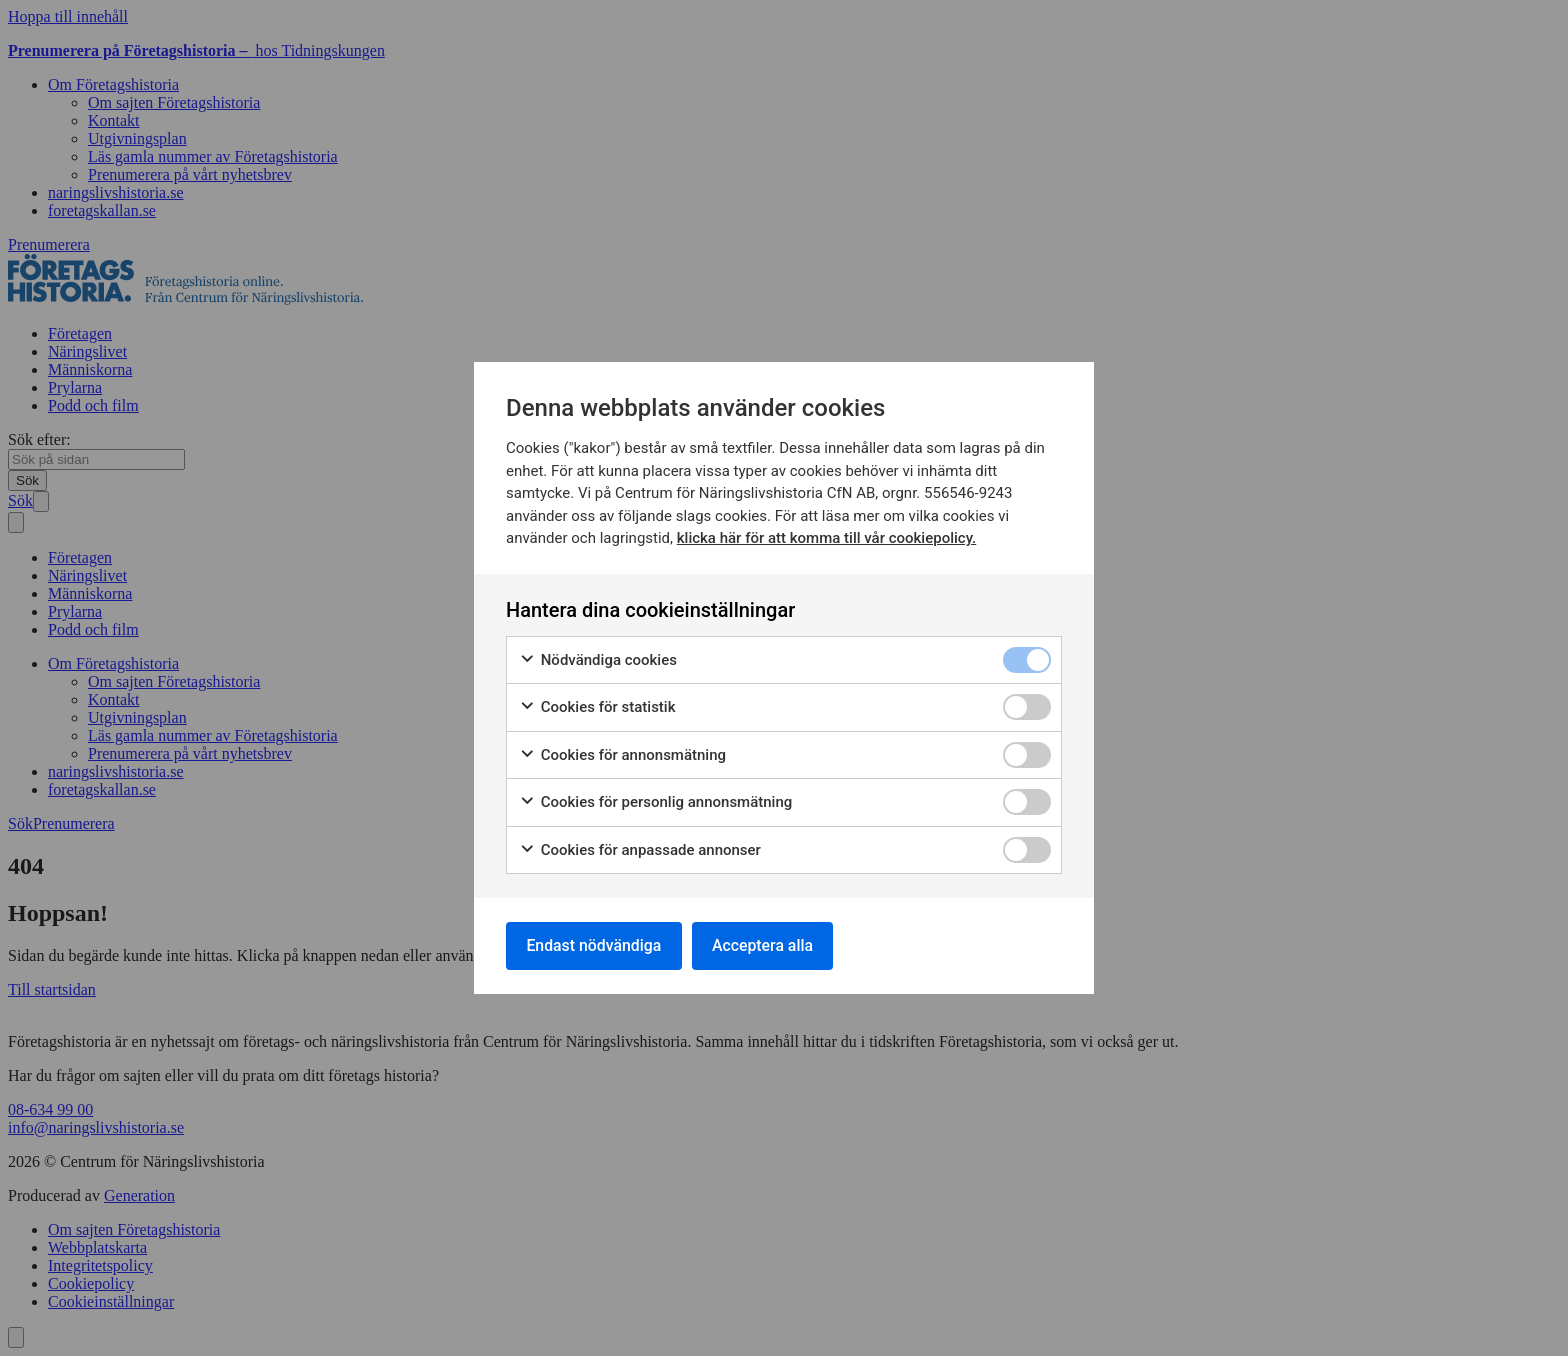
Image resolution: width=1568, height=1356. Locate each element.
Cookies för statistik (597, 707)
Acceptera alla (766, 945)
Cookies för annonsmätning (622, 754)
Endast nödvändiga (595, 945)
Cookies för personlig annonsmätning (655, 802)
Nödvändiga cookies (598, 659)
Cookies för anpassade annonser (640, 849)
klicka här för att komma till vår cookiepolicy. (826, 538)
